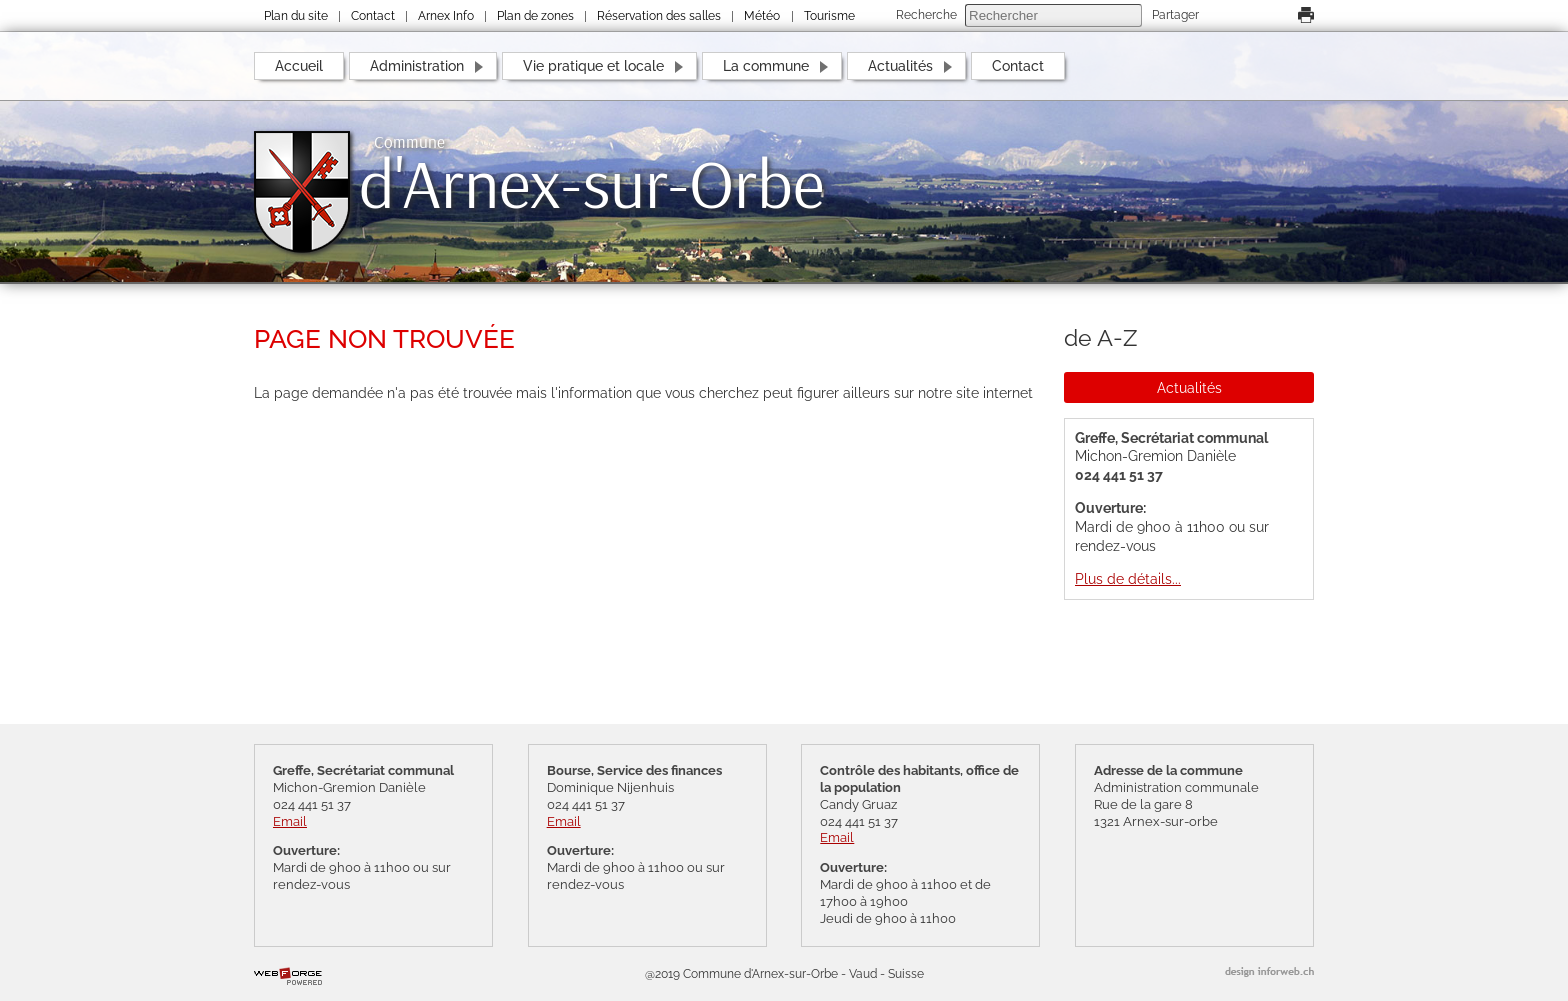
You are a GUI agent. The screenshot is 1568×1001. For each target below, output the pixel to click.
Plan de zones (535, 16)
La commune (766, 65)
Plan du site (296, 16)
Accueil (299, 65)
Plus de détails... (1128, 578)
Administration (417, 65)
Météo (762, 16)
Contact (373, 16)
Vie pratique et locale (593, 65)
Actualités (900, 65)
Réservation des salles (659, 16)
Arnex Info (446, 16)
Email (290, 821)
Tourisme (829, 16)
